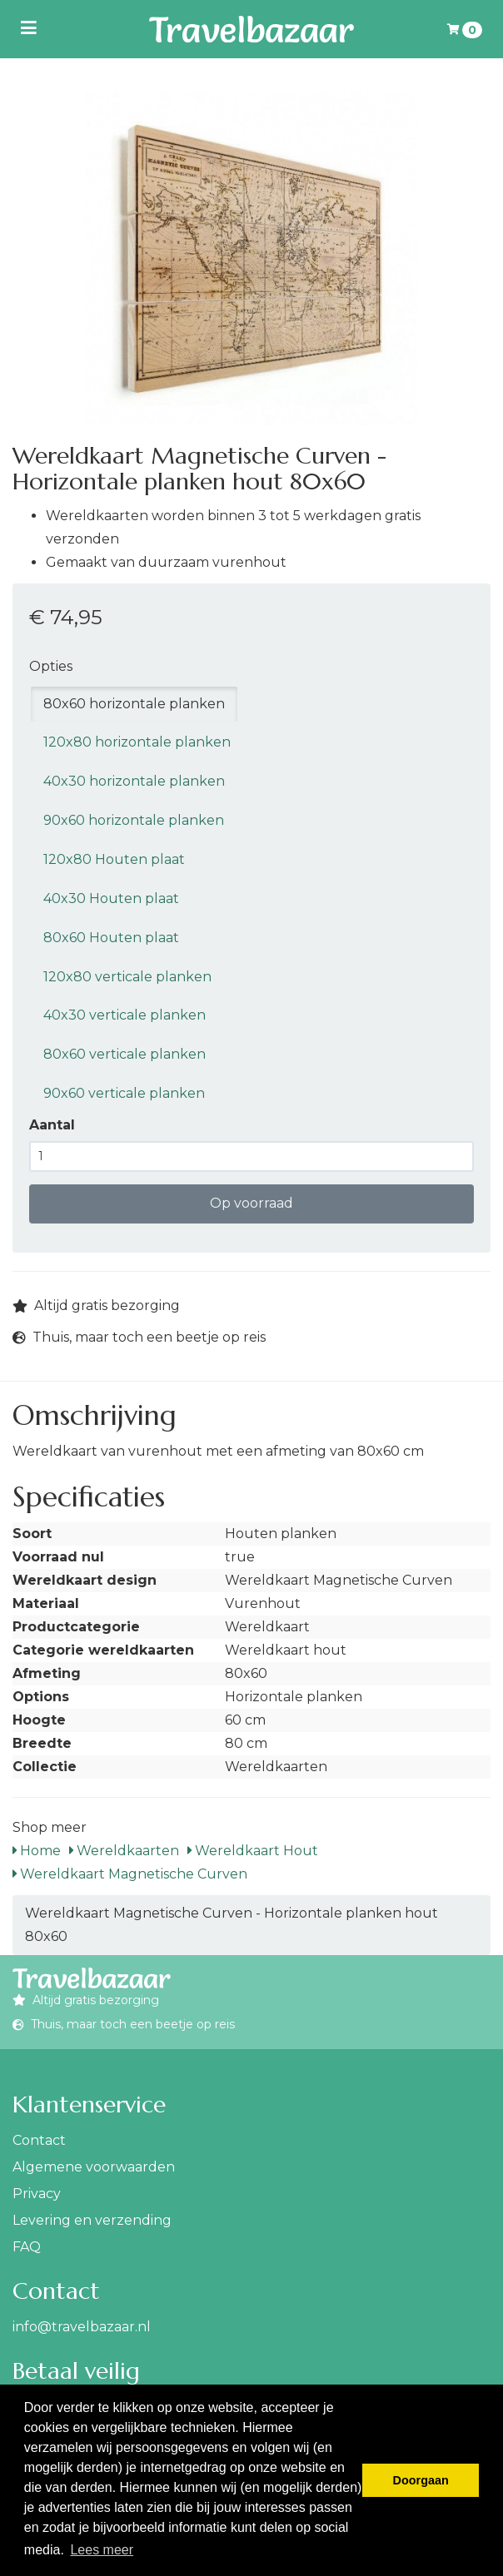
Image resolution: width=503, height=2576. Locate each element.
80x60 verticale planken (124, 1054)
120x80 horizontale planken (137, 742)
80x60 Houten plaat (111, 938)
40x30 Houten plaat (111, 898)
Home (36, 1851)
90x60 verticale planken (124, 1093)
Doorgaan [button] (421, 2480)
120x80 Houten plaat (114, 859)
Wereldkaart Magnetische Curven (129, 1874)
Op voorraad (251, 1203)
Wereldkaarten (124, 1851)
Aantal (52, 1125)
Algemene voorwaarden (93, 2167)
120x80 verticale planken (127, 977)
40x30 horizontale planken (134, 781)
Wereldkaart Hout (252, 1851)
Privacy (36, 2193)
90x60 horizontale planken (133, 820)
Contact (39, 2140)
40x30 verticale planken (124, 1015)
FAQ (26, 2247)
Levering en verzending (92, 2220)
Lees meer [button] (101, 2550)
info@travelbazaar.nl (81, 2327)
